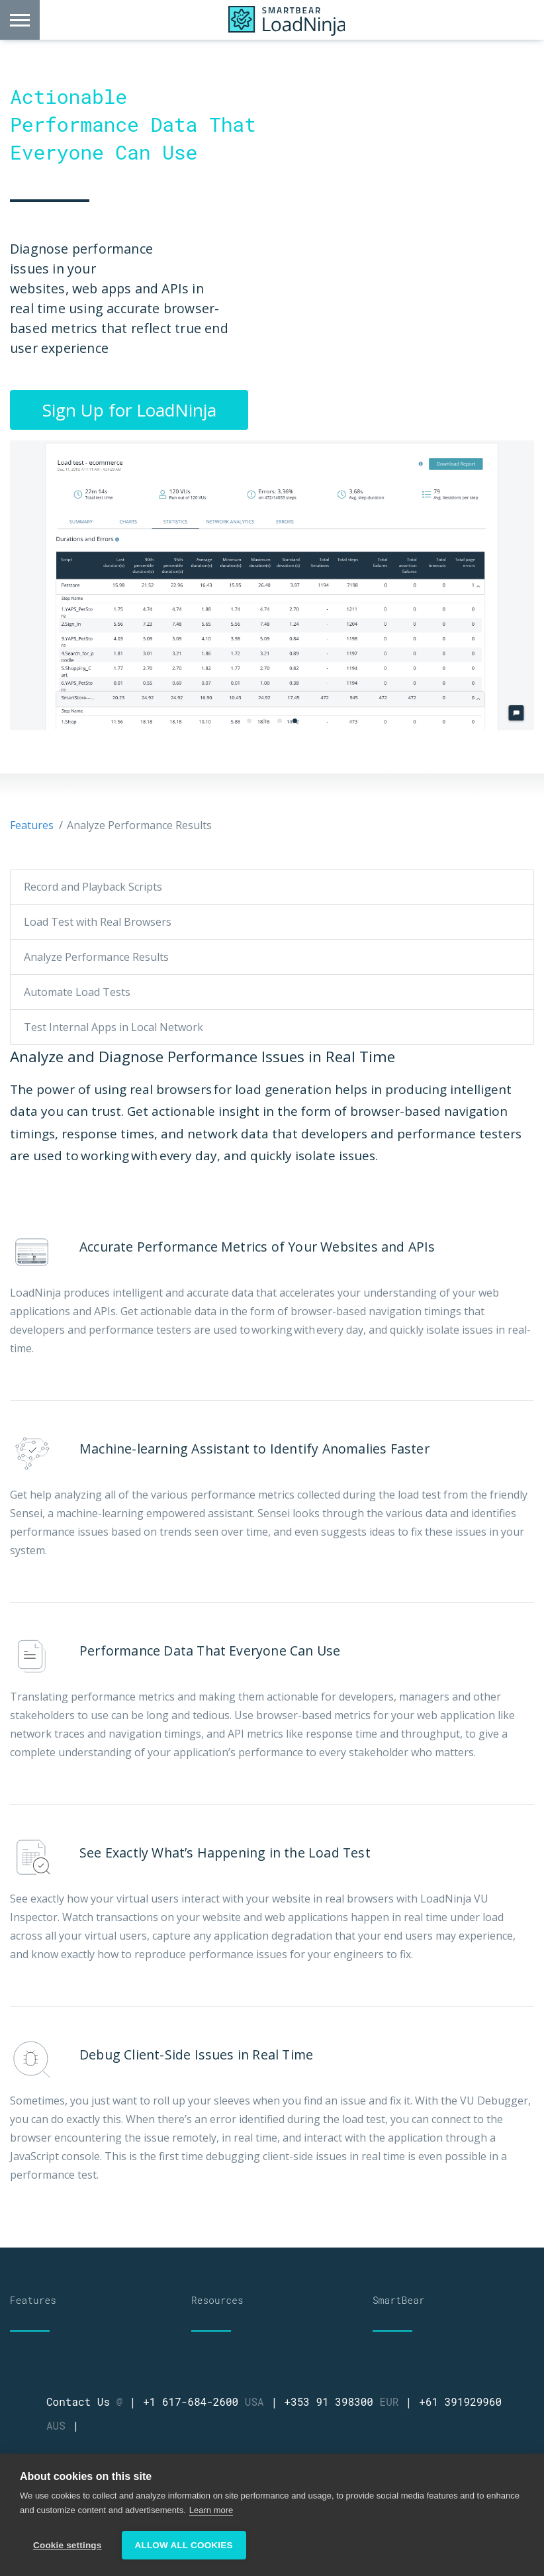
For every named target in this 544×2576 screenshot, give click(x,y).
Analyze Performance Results (96, 957)
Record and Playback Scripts (93, 886)
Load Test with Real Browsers (97, 922)
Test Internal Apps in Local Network (113, 1027)
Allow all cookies (184, 2545)
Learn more (211, 2510)
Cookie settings (67, 2545)
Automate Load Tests (77, 992)
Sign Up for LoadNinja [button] (129, 410)
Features (32, 825)
